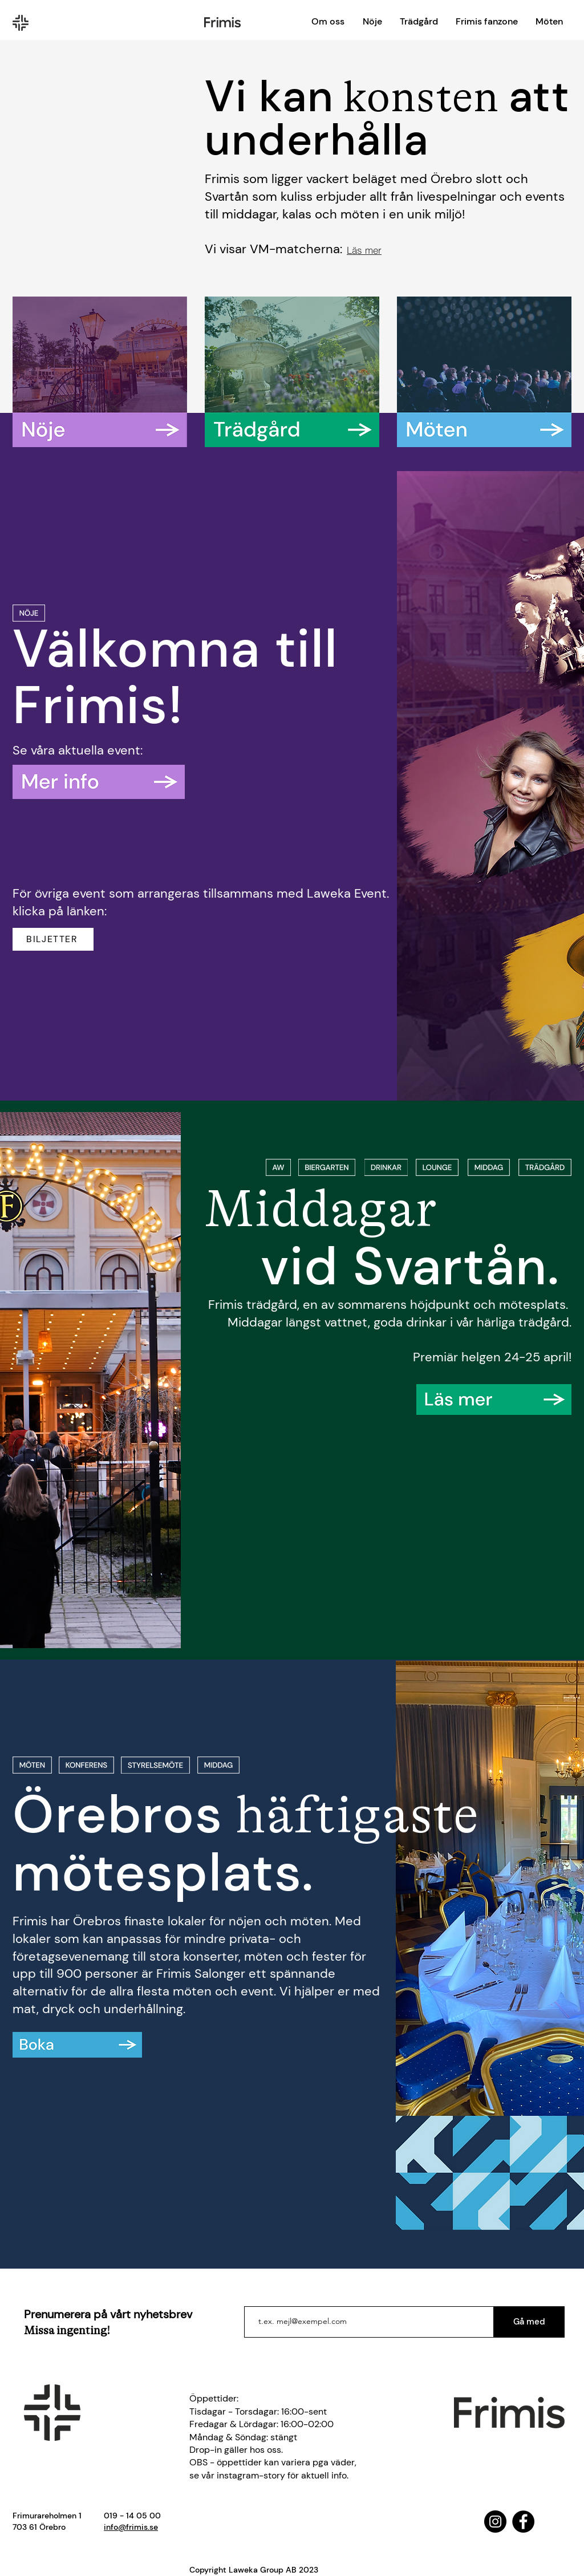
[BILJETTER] (53, 939)
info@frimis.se (131, 2527)
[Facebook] (523, 2521)
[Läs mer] (364, 250)
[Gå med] (529, 2322)
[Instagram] (495, 2521)
